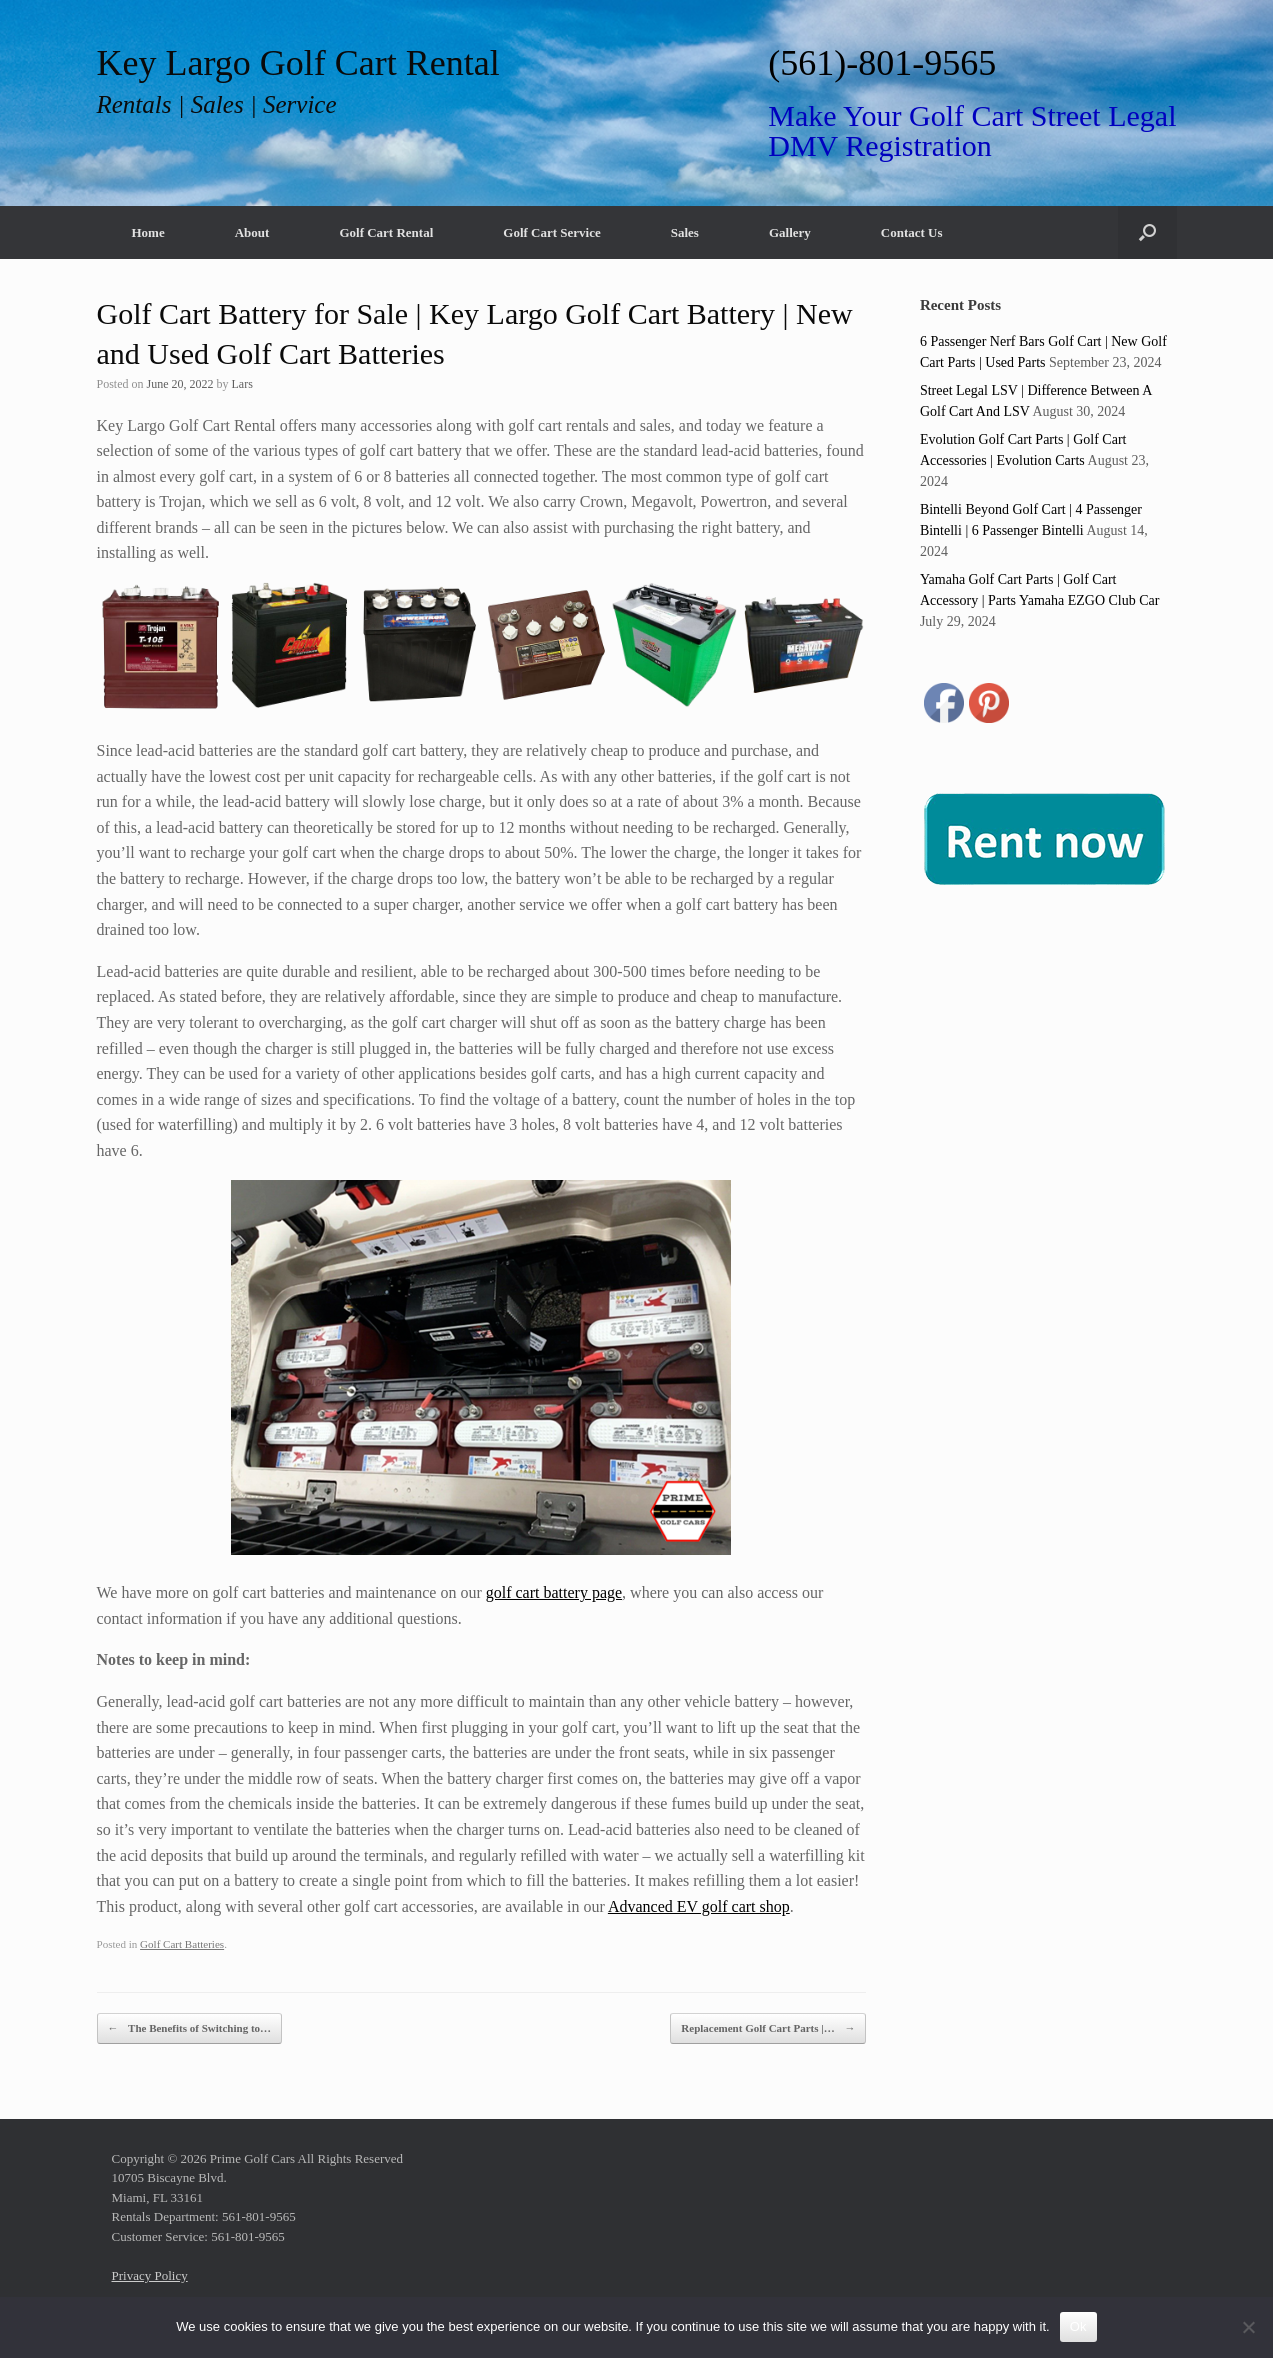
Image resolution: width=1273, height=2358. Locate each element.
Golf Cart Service (551, 232)
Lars (242, 384)
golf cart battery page (554, 1592)
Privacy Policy (150, 2275)
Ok (1078, 2326)
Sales (685, 232)
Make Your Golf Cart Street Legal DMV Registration (972, 130)
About (252, 232)
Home (148, 232)
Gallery (790, 232)
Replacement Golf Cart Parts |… (768, 2028)
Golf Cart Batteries (182, 1944)
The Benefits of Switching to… (190, 2028)
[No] (1248, 2327)
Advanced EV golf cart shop (699, 1906)
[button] (1147, 232)
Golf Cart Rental (386, 232)
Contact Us (912, 232)
